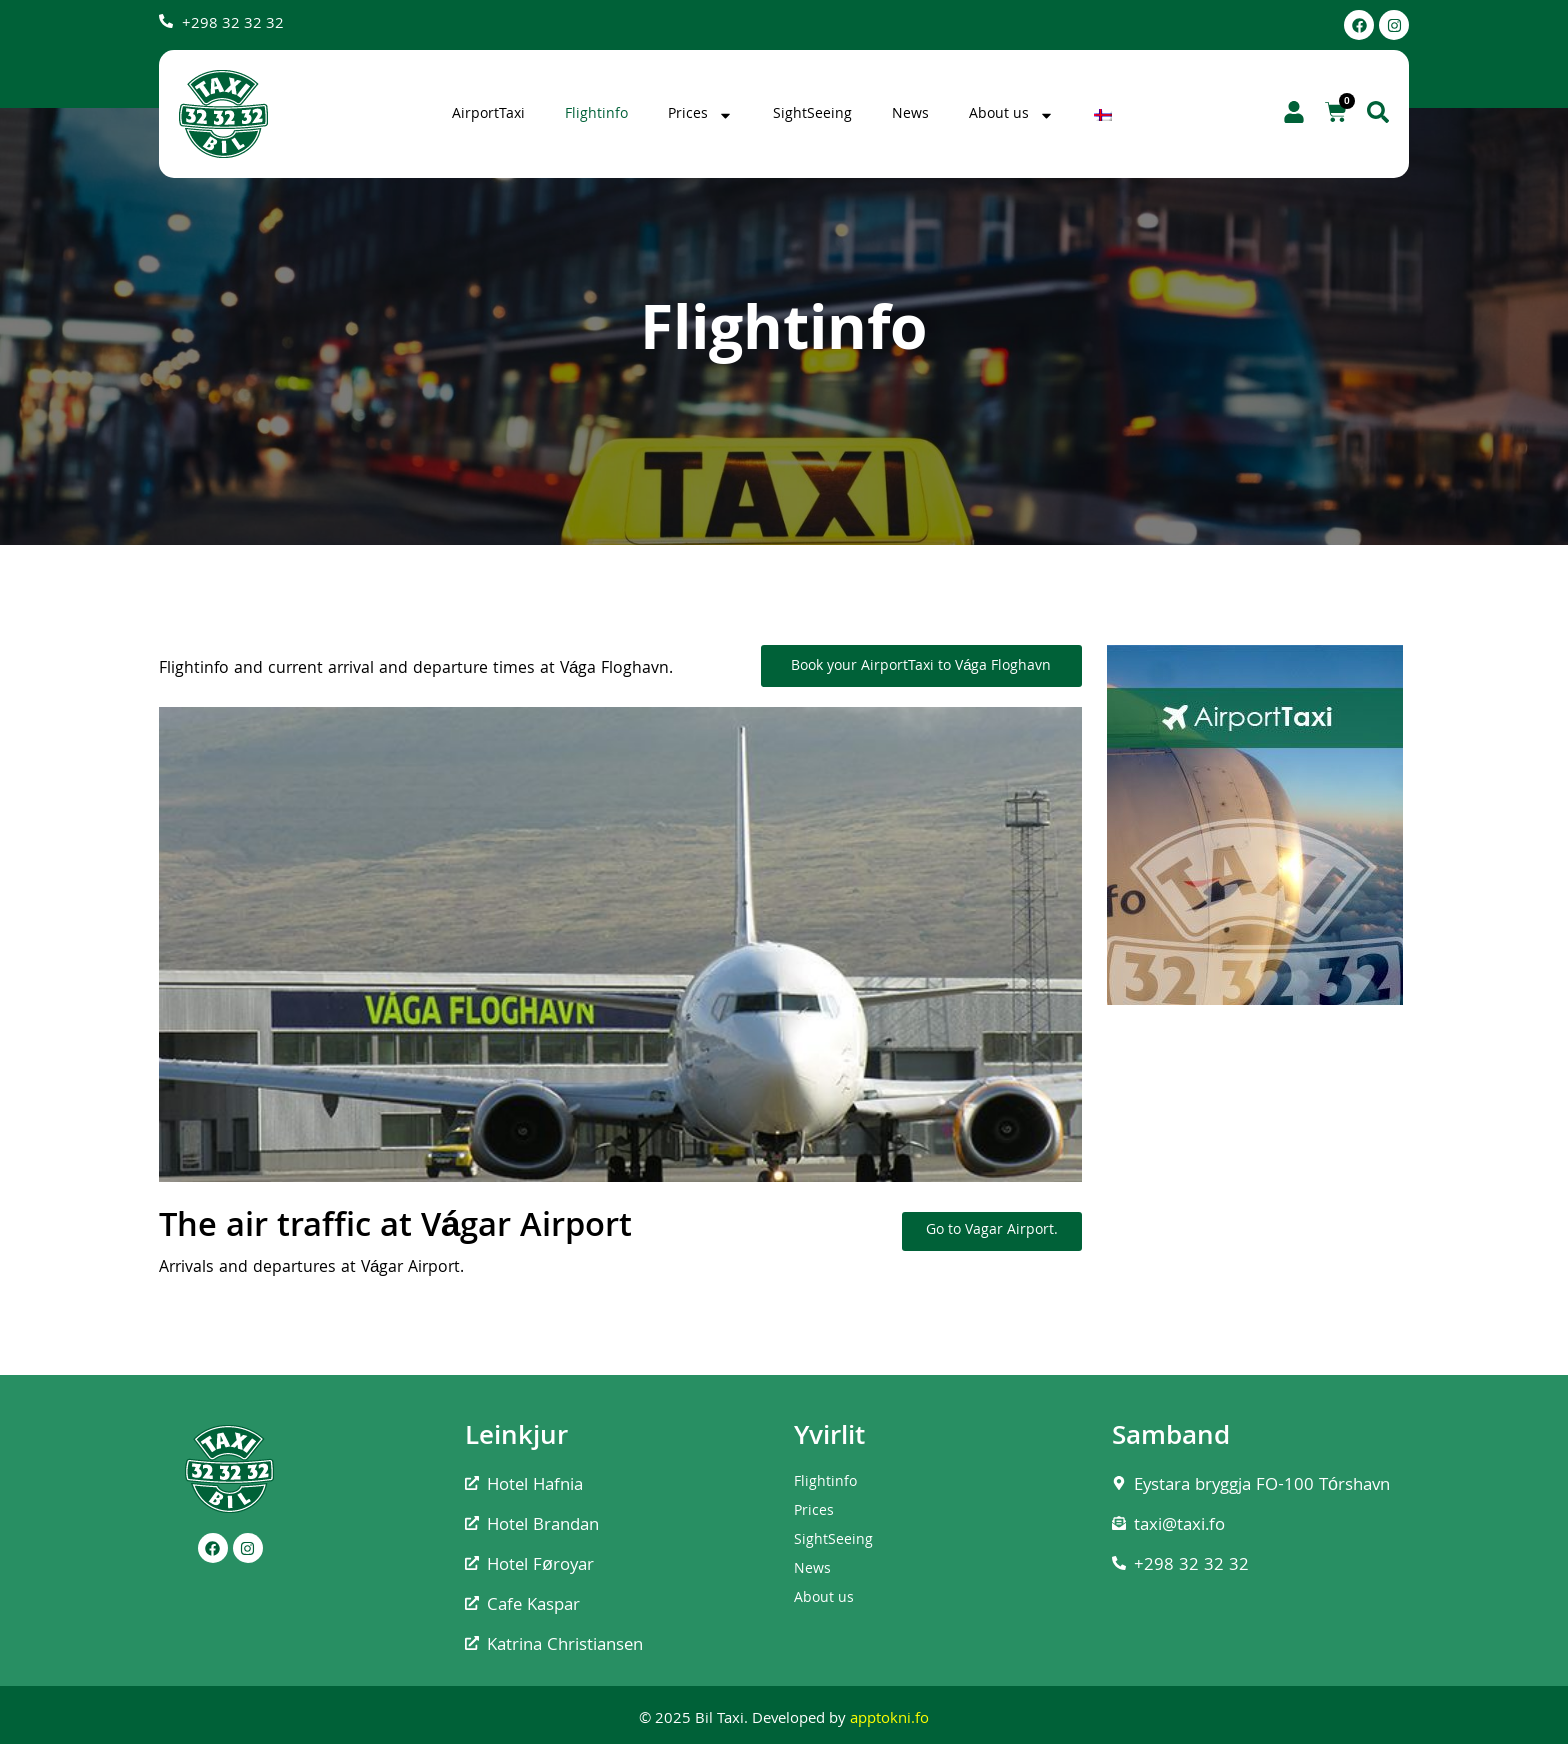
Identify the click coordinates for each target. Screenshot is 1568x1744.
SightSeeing (812, 115)
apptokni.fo (889, 1720)
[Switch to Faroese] (1105, 115)
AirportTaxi (488, 115)
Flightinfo (596, 115)
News (910, 115)
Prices (700, 115)
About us (1011, 115)
